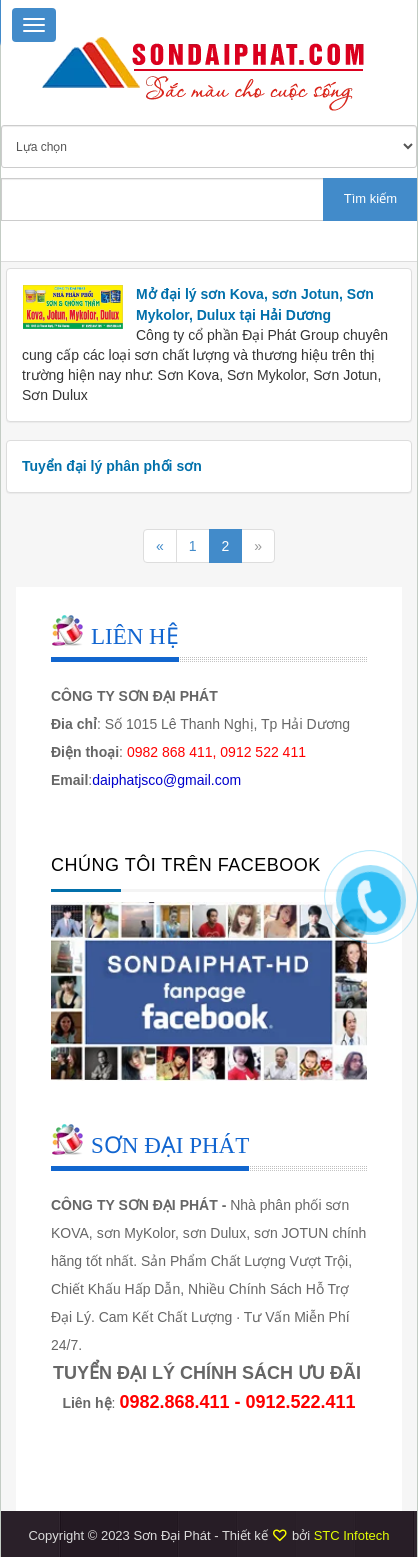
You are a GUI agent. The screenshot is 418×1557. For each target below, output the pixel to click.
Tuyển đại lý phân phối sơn (112, 466)
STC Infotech (352, 1535)
